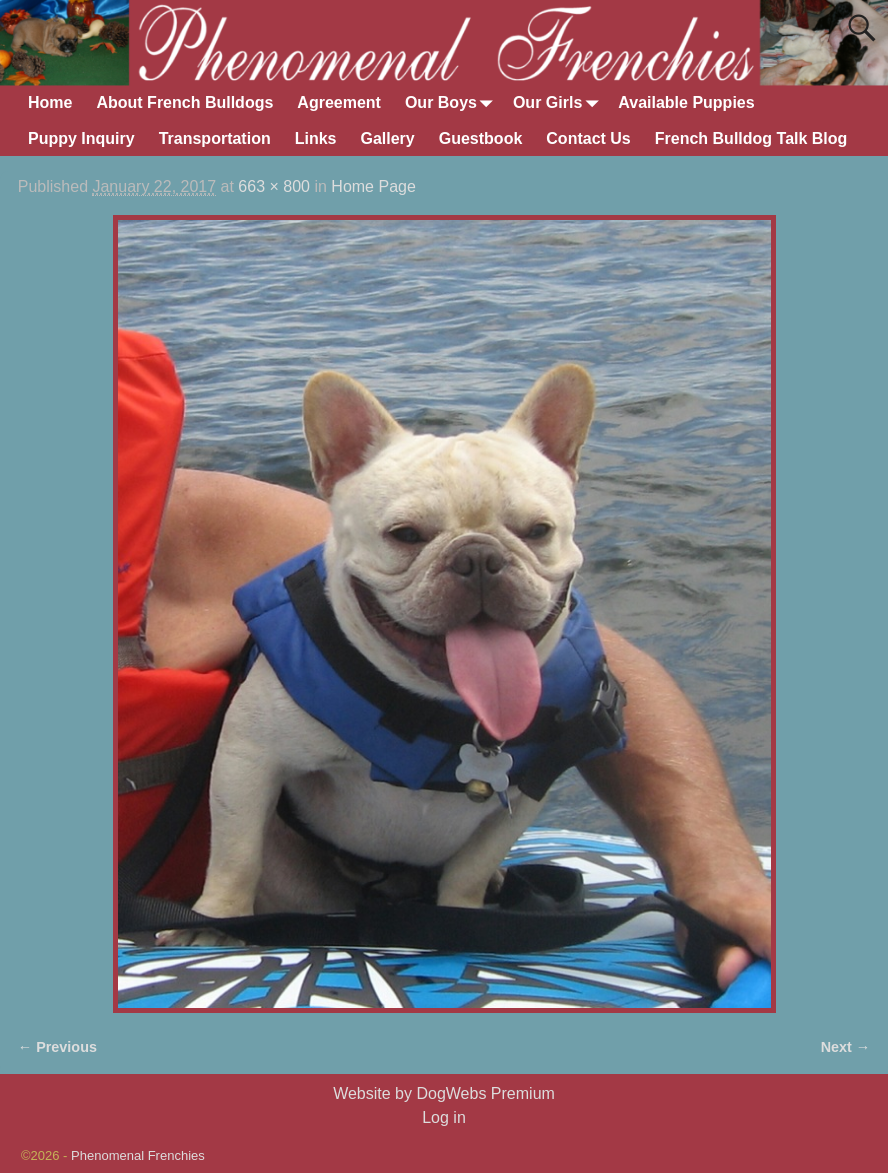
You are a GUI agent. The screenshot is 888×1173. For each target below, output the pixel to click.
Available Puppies (686, 102)
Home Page (373, 186)
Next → (846, 1047)
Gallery (387, 138)
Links (316, 138)
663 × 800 (274, 186)
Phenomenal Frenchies (138, 1155)
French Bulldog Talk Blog (751, 138)
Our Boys (453, 103)
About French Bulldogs (184, 102)
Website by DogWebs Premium (444, 1093)
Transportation (215, 138)
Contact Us (588, 138)
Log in (444, 1117)
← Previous (57, 1047)
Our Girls (559, 103)
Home (50, 102)
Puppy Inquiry (81, 138)
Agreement (339, 102)
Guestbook (481, 138)
